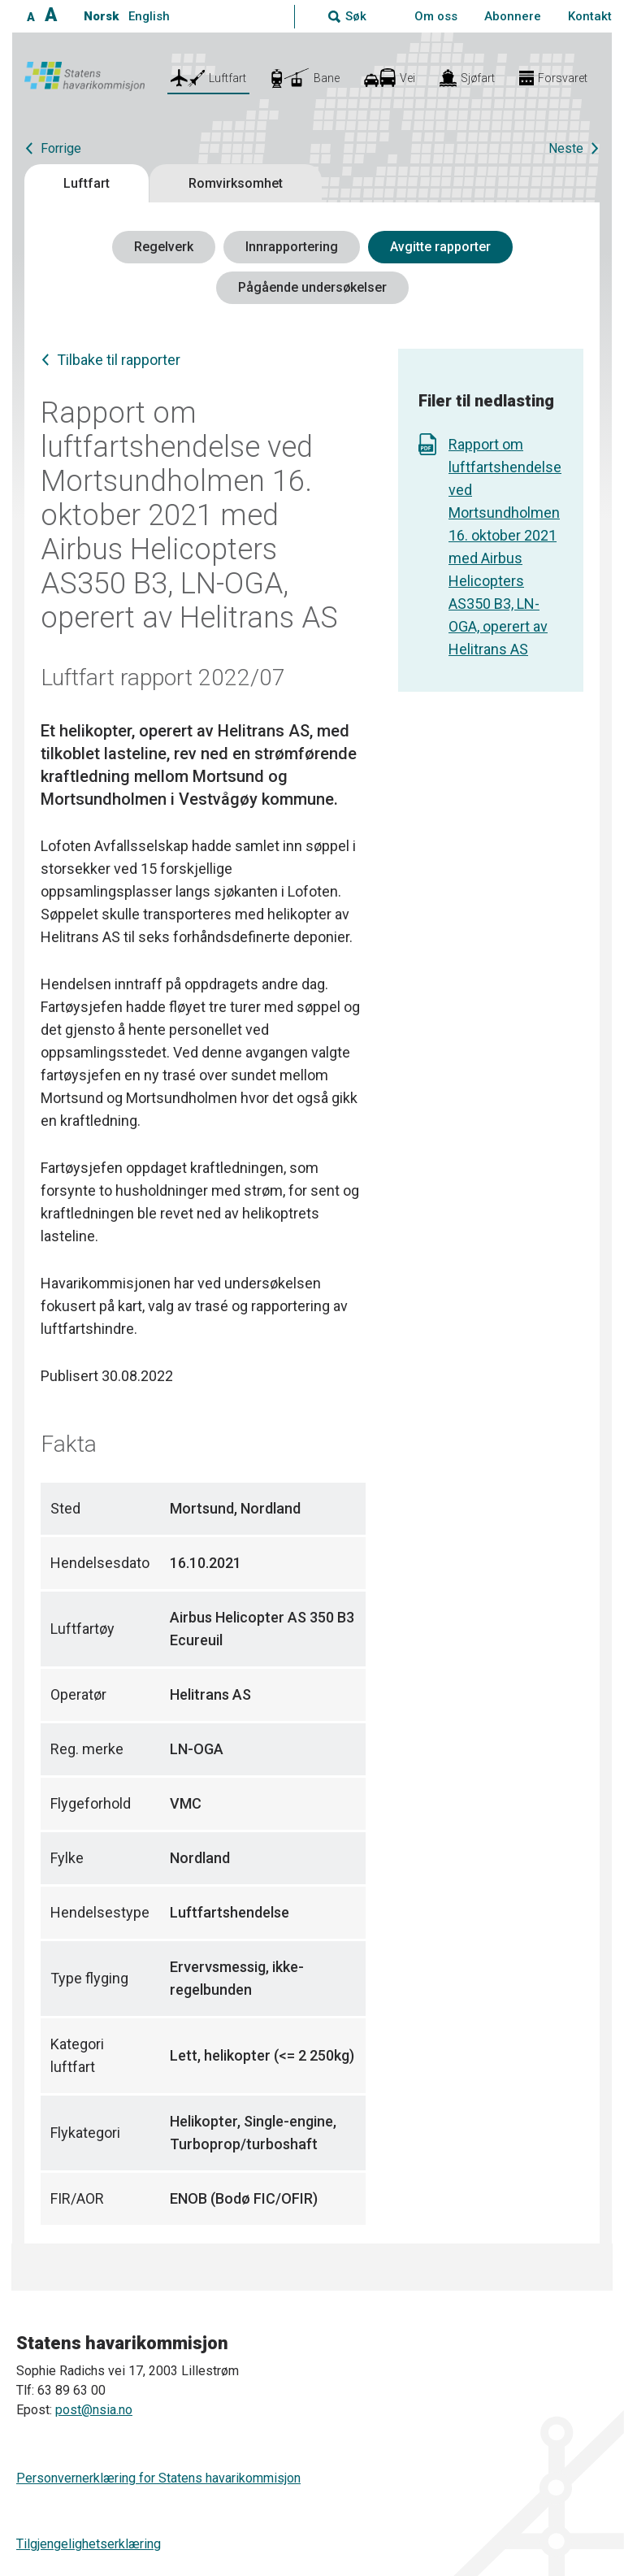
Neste (565, 148)
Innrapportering (291, 246)
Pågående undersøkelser (312, 287)
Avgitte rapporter (440, 246)
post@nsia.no (93, 2409)
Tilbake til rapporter (118, 359)
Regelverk (163, 246)
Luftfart (86, 183)
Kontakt (590, 16)
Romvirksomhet (235, 183)
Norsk (101, 16)
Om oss (435, 16)
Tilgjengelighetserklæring (88, 2544)
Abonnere (512, 16)
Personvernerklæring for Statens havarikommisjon (158, 2478)
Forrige (61, 148)
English (149, 16)
